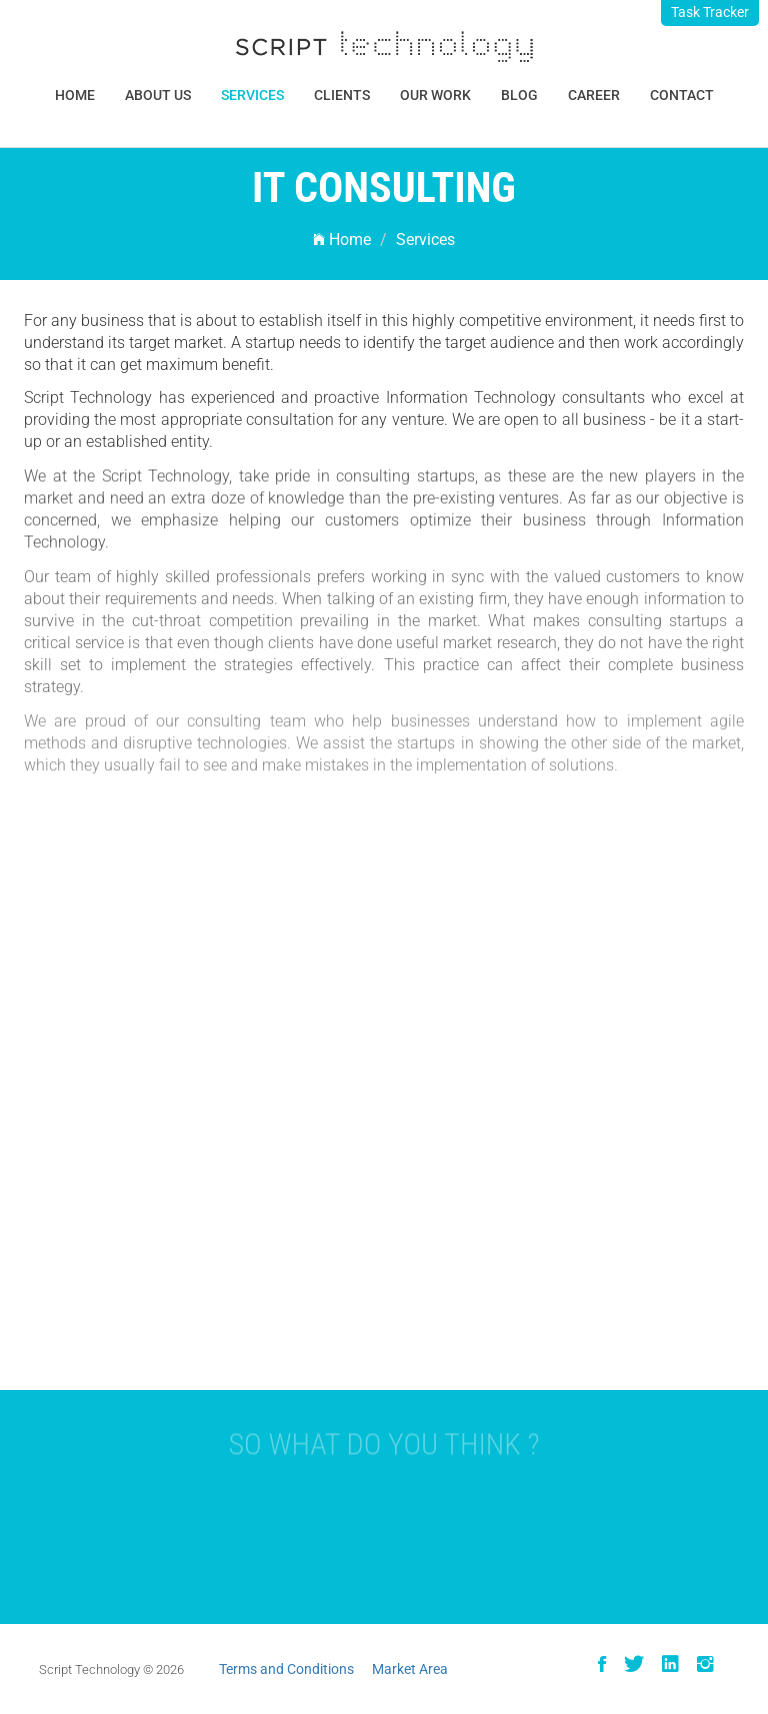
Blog (519, 95)
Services (252, 95)
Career (594, 95)
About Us (158, 95)
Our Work (435, 95)
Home (75, 95)
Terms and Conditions (286, 1669)
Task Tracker (710, 12)
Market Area (410, 1669)
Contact (682, 95)
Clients (342, 95)
